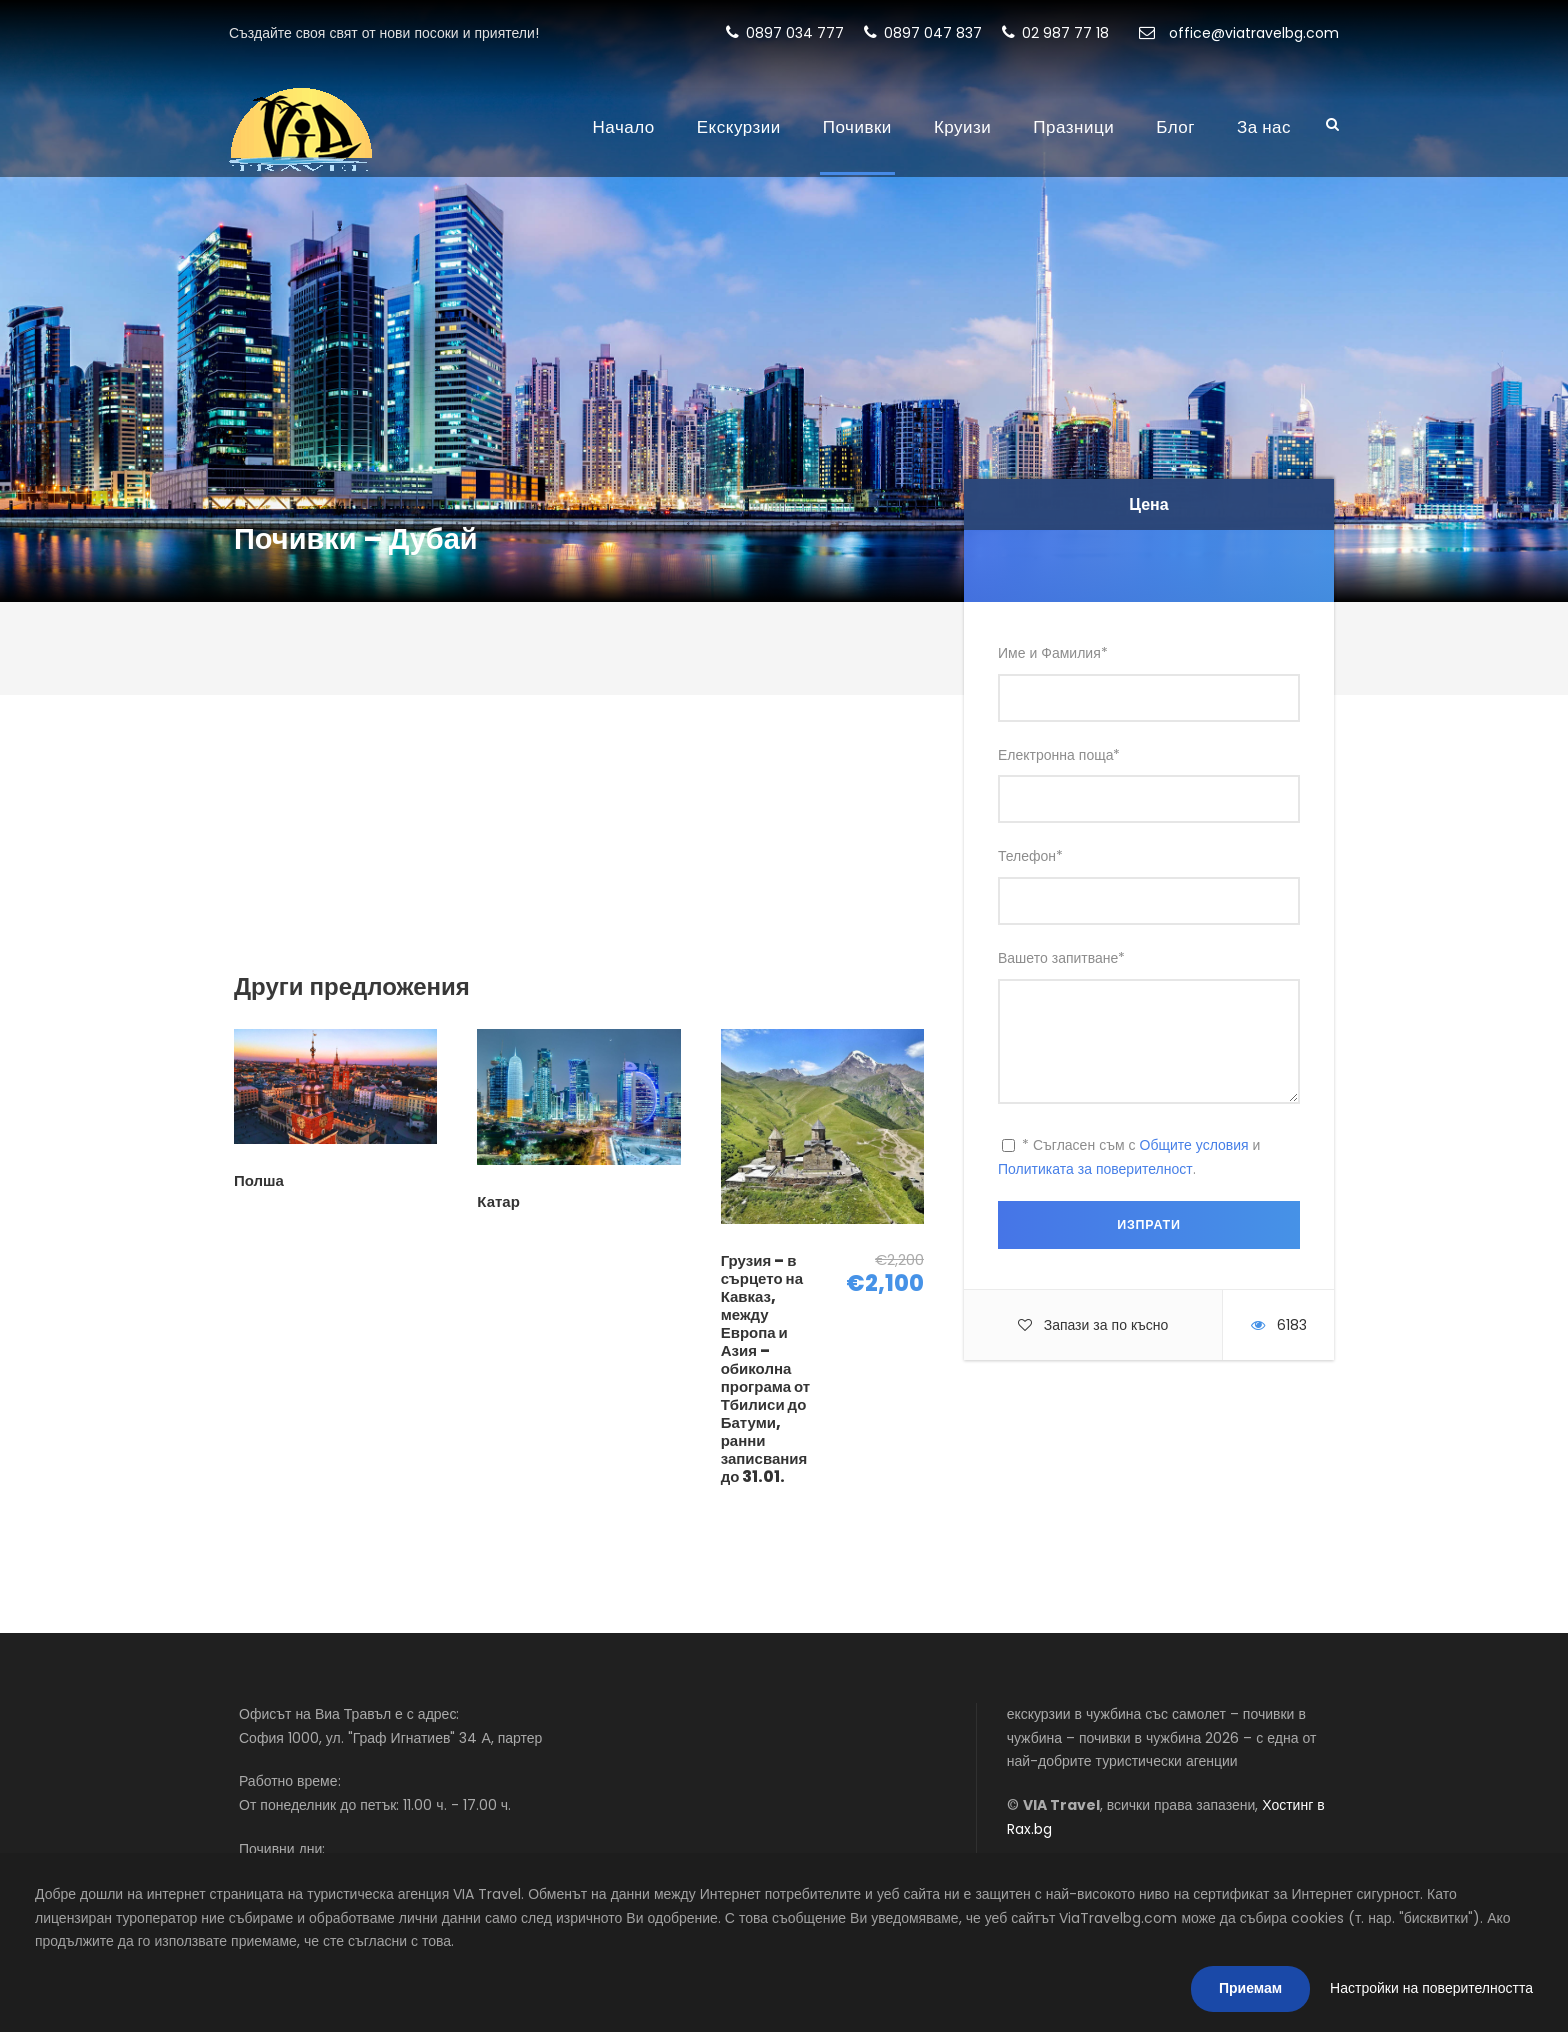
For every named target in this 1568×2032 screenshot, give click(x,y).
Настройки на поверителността (1431, 1988)
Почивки (857, 127)
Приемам (1250, 1988)
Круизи (962, 127)
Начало (624, 127)
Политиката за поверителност (1095, 1169)
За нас (1264, 127)
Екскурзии (739, 127)
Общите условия (1194, 1145)
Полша (259, 1180)
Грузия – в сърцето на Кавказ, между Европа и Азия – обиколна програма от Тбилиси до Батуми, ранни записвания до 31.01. (766, 1368)
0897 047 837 (923, 33)
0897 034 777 (785, 33)
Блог (1175, 127)
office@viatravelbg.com (1239, 33)
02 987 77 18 (1055, 33)
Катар (498, 1201)
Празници (1073, 127)
